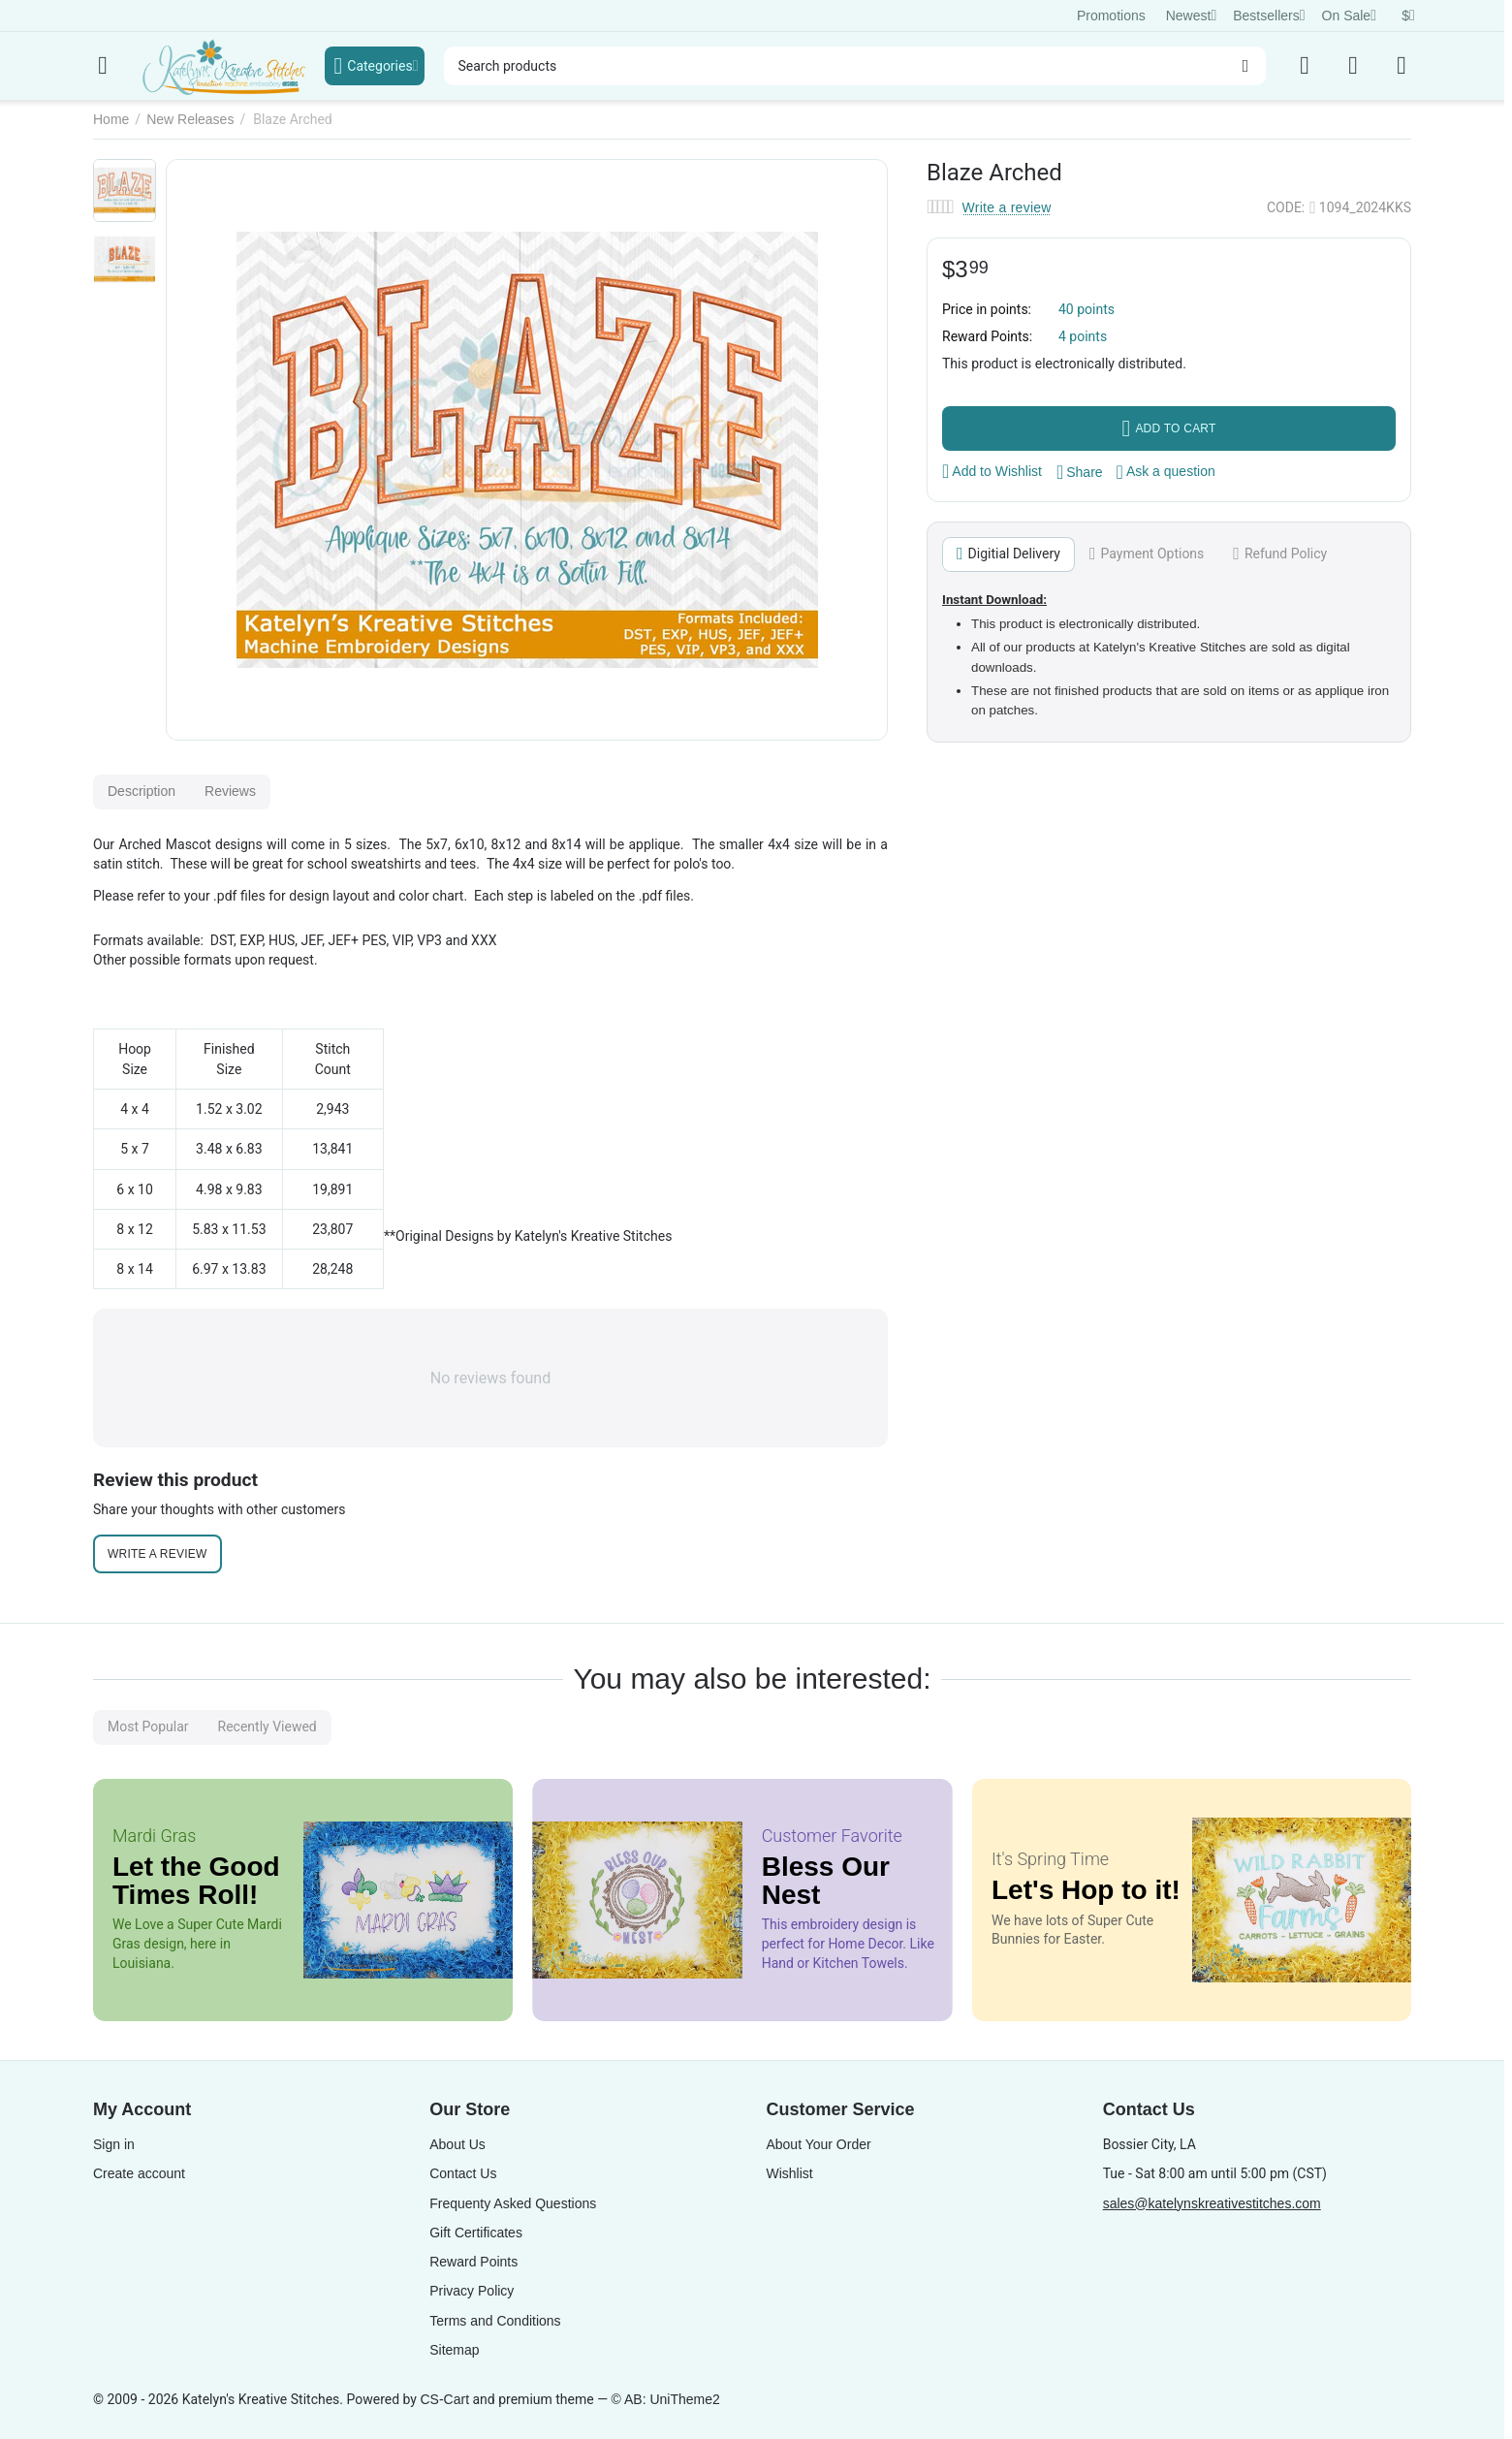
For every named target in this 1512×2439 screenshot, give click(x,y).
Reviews (230, 791)
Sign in (114, 2144)
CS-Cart (444, 2399)
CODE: (1286, 207)
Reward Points (473, 2261)
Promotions (1111, 15)
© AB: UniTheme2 (666, 2399)
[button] (1079, 472)
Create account (139, 2173)
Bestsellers (1269, 15)
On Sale (1349, 15)
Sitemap (454, 2350)
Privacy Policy (471, 2290)
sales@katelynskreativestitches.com (1212, 2203)
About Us (457, 2144)
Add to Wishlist (992, 471)
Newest (1191, 15)
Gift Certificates (475, 2232)
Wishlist (789, 2173)
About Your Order (818, 2144)
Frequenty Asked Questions (512, 2203)
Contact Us (462, 2173)
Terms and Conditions (494, 2320)
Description (141, 791)
